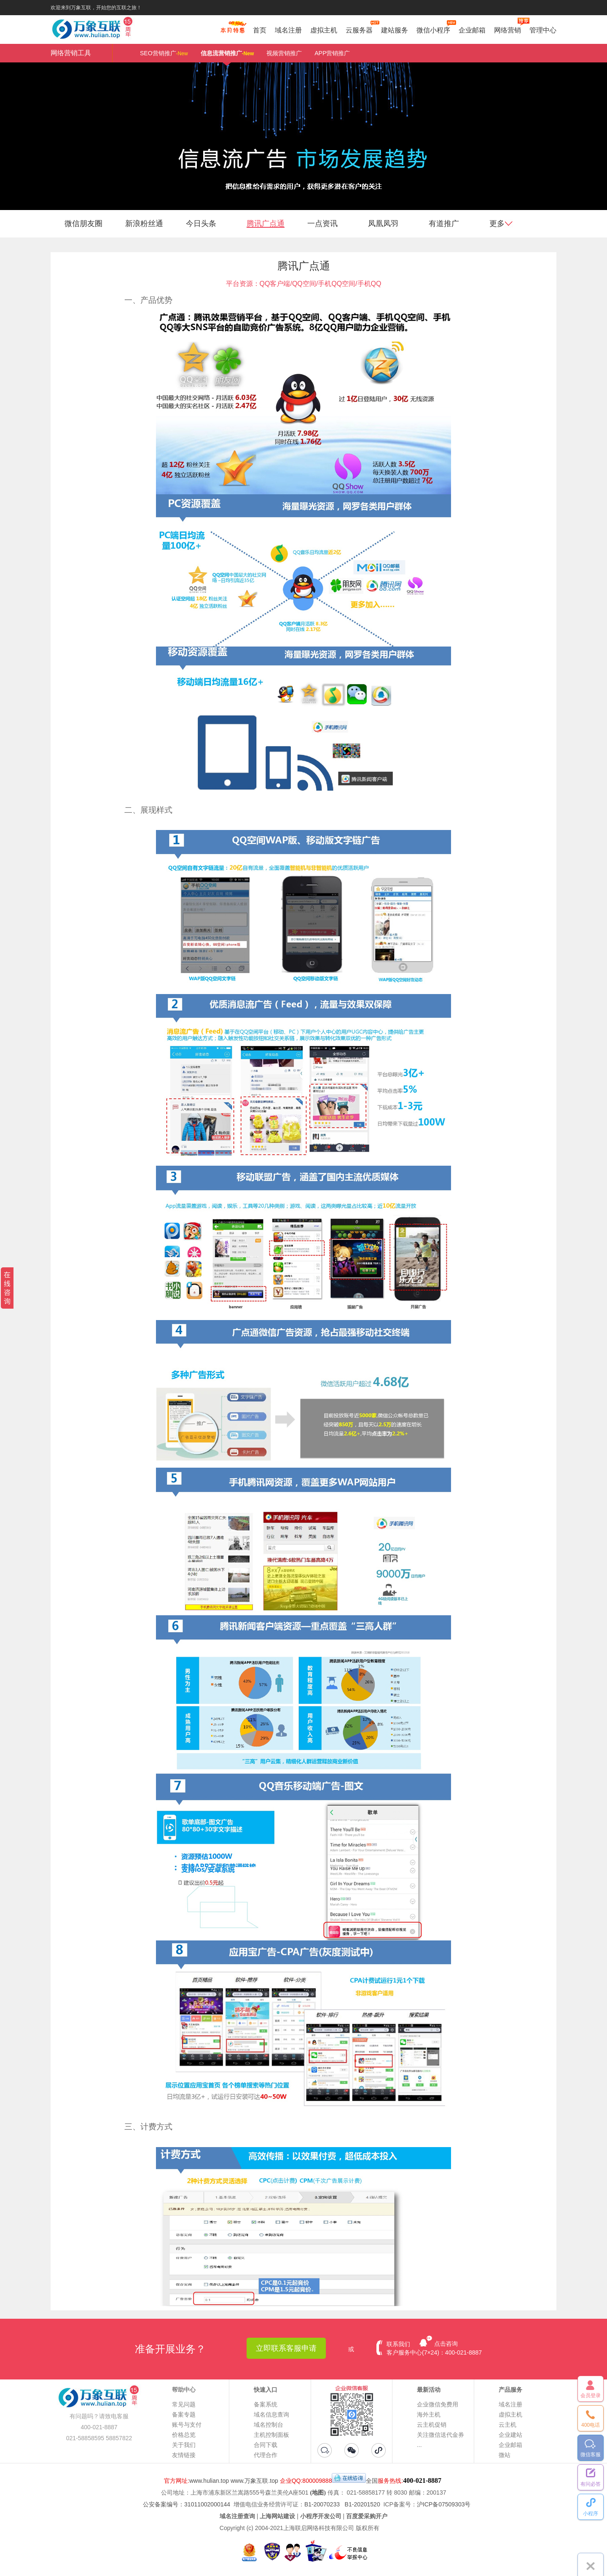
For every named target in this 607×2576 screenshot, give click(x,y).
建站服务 (394, 30)
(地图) (318, 2493)
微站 (504, 2455)
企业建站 (510, 2434)
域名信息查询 (271, 2414)
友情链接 (184, 2455)
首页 (259, 30)
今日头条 (201, 223)
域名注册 (288, 30)
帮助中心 (184, 2389)
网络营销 (507, 29)
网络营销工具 (71, 53)
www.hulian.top (209, 2480)
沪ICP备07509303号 (444, 2504)
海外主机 (428, 2414)
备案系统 (265, 2404)
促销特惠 (232, 31)
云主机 (507, 2424)
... (419, 2444)
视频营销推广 (284, 53)
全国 (372, 2480)
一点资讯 (322, 223)
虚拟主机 (323, 30)
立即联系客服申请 (286, 2348)
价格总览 (184, 2434)
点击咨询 (446, 2343)
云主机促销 (431, 2424)
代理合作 (265, 2455)
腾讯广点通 (266, 223)
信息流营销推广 (227, 56)
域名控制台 (268, 2424)
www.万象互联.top (254, 2480)
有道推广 (444, 223)
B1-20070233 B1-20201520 (342, 2504)
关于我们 (184, 2444)
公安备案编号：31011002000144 (186, 2504)
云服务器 (359, 29)
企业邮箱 (472, 30)
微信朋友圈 (83, 223)
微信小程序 (433, 29)
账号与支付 (186, 2424)
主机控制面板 (271, 2434)
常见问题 (184, 2404)
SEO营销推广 (164, 53)
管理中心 (542, 30)
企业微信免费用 (437, 2404)
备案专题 (184, 2414)
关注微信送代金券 (440, 2434)
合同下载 (265, 2444)
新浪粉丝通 (144, 223)
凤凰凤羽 (383, 223)
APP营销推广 (332, 53)
